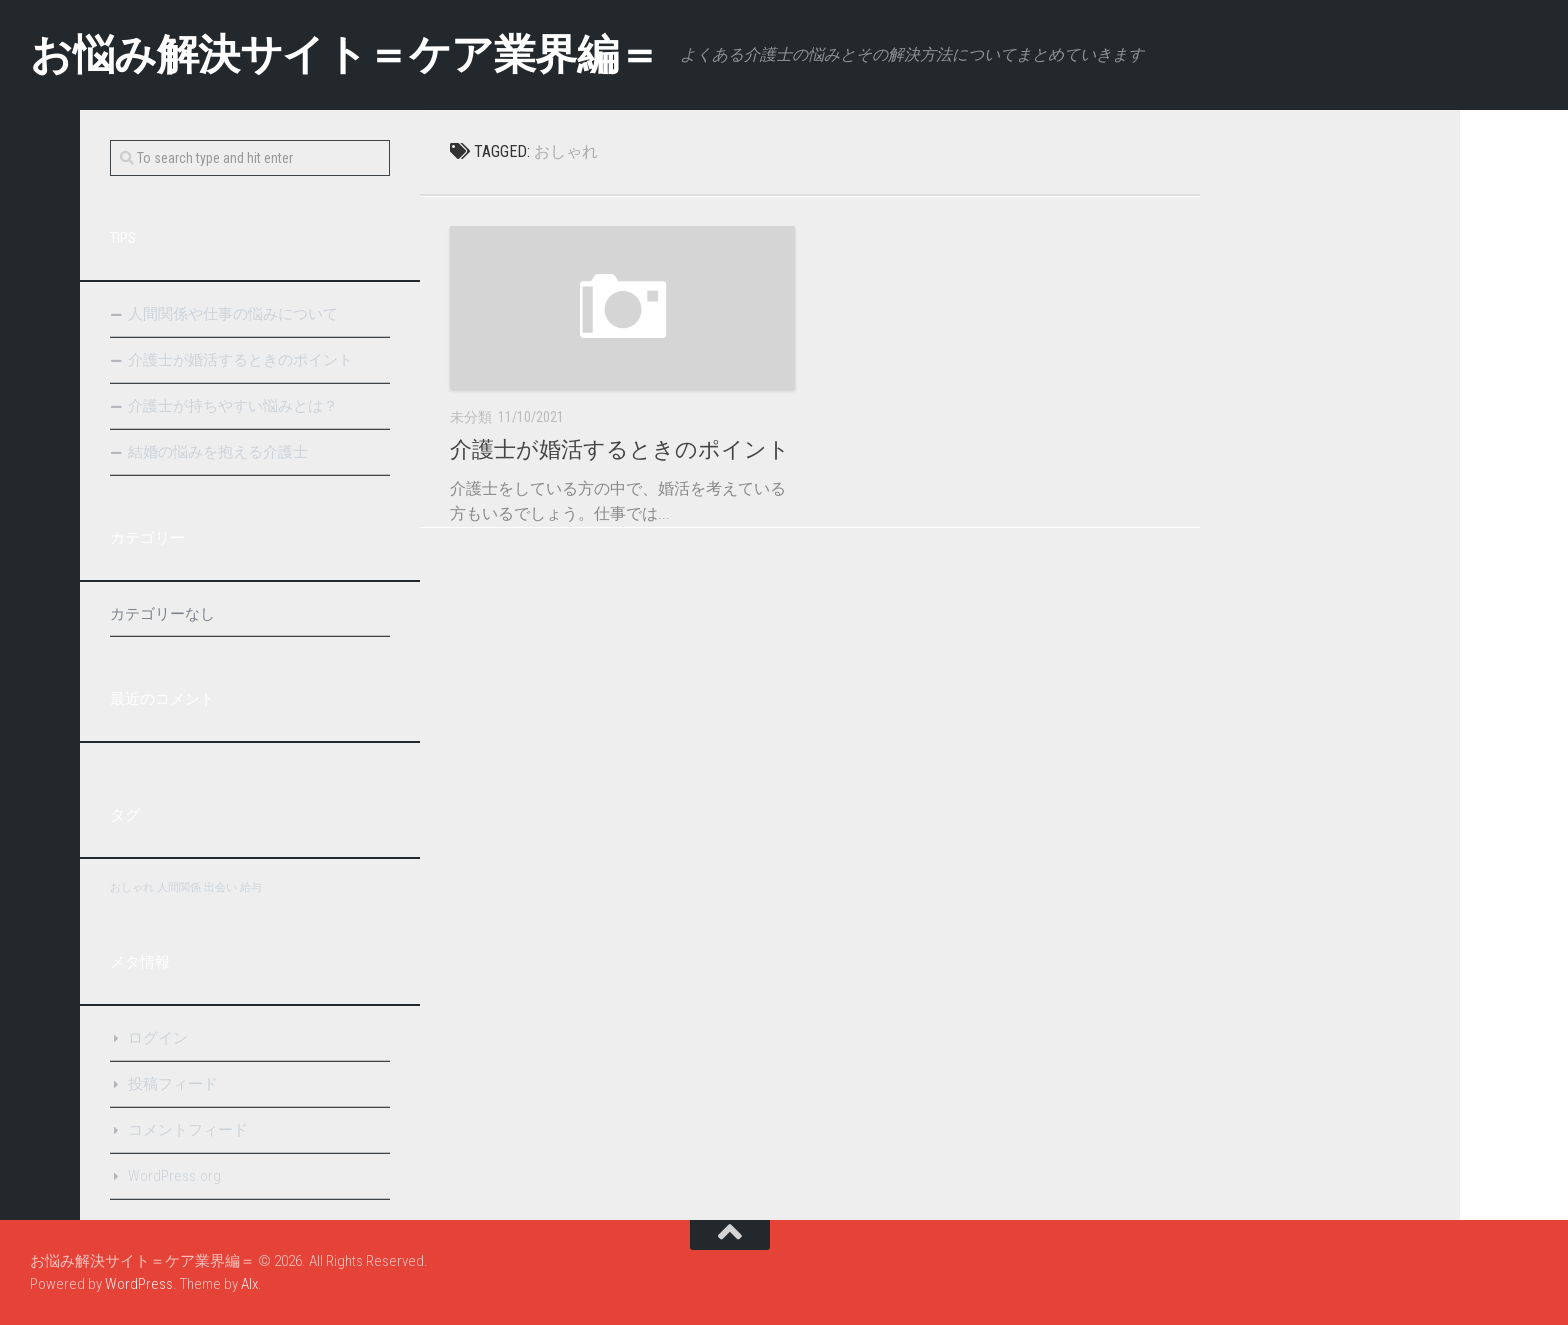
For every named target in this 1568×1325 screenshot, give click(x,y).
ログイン (158, 1038)
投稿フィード (173, 1084)
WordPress (139, 1284)
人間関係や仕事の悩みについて (233, 314)
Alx (249, 1284)
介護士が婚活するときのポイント (620, 449)
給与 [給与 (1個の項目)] (251, 887)
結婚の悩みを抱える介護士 (218, 452)
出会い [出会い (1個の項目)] (220, 887)
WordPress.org (174, 1176)
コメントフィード (188, 1130)
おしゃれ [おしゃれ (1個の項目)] (132, 887)
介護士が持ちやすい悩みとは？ (233, 406)
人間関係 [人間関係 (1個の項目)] (179, 887)
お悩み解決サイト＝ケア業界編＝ (345, 54)
